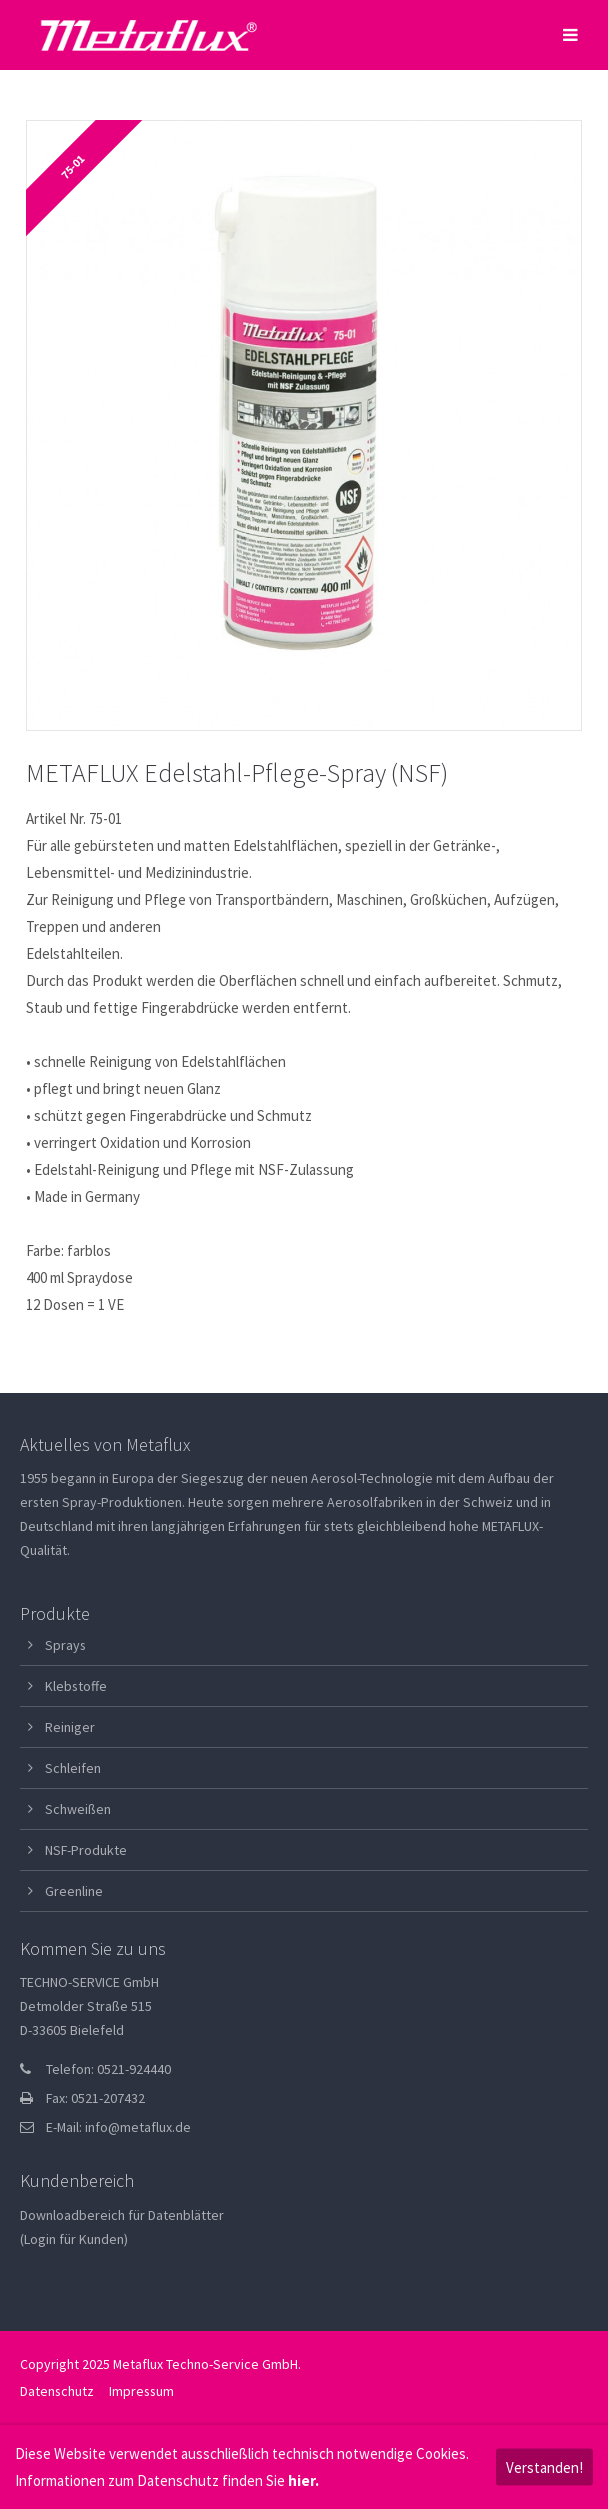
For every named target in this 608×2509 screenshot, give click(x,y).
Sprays (65, 1645)
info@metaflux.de (138, 2127)
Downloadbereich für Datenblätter (122, 2215)
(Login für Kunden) (74, 2239)
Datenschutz (57, 2391)
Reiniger (70, 1727)
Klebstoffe (76, 1686)
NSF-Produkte (86, 1850)
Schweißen (78, 1809)
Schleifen (73, 1768)
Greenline (74, 1891)
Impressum (141, 2391)
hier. (303, 2480)
